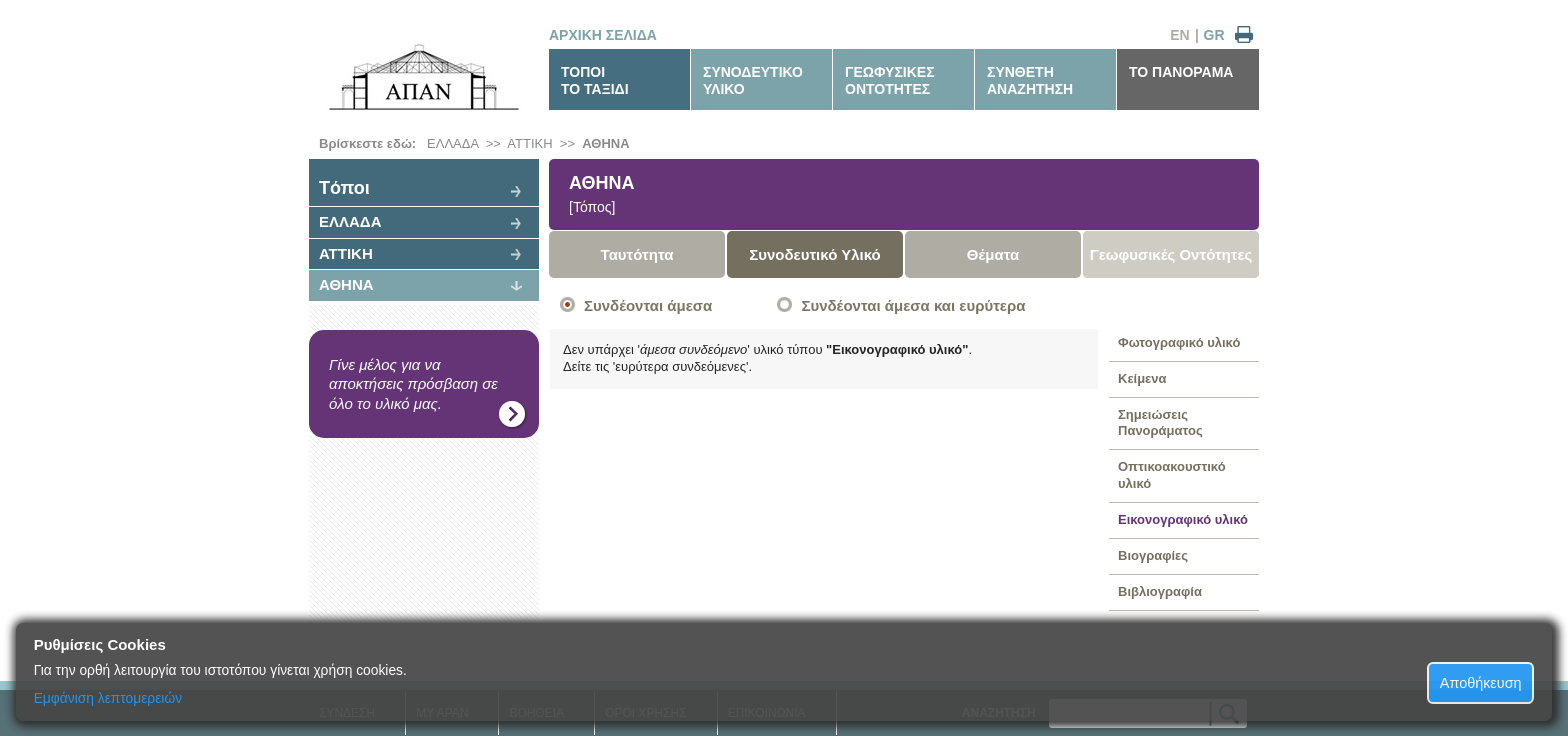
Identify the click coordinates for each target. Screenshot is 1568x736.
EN (1179, 35)
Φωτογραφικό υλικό (1179, 342)
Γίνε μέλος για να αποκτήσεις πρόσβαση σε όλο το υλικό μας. (413, 384)
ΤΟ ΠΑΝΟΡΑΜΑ (1181, 72)
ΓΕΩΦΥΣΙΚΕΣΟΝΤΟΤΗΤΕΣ (890, 80)
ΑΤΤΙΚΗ (529, 143)
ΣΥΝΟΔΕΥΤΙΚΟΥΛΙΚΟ (753, 80)
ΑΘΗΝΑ (605, 143)
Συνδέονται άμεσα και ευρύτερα (913, 305)
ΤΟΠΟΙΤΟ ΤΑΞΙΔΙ (595, 80)
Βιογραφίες (1153, 555)
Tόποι (344, 188)
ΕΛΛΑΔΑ (452, 143)
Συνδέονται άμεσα (648, 305)
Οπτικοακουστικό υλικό (1172, 475)
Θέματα (993, 254)
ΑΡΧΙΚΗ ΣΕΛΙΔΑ (603, 35)
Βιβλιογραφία (1160, 591)
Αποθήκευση (1481, 683)
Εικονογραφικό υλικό (1183, 519)
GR (1214, 35)
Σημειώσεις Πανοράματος (1160, 423)
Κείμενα (1142, 378)
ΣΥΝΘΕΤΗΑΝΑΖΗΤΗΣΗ (1030, 80)
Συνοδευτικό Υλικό (815, 254)
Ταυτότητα (637, 254)
